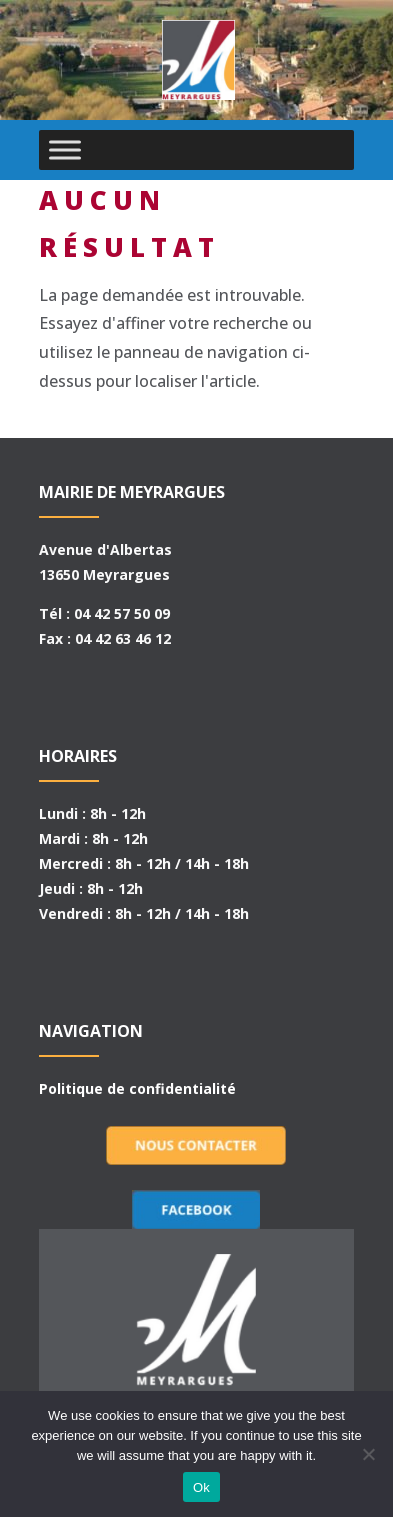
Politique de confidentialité (137, 1088)
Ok (201, 1487)
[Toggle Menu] (65, 149)
